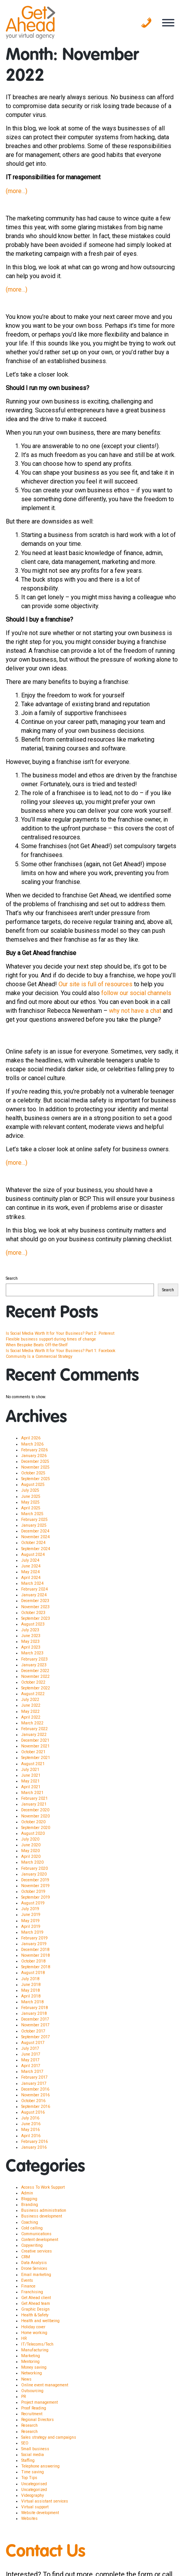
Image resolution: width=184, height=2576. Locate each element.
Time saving (32, 2471)
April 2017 (30, 2065)
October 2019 (33, 1891)
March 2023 (32, 1653)
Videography (32, 2495)
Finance (28, 2286)
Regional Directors (37, 2419)
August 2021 (33, 1763)
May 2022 (30, 1711)
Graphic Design (35, 2309)
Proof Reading (33, 2408)
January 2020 (34, 1874)
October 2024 (33, 1542)
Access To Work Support (43, 2187)
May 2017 (30, 2059)
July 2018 (30, 1978)
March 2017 (32, 2071)
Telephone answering (40, 2466)
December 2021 (35, 1740)
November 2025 (35, 1467)
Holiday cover (33, 2326)
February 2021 (34, 1798)
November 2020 (35, 1816)
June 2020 (30, 1844)
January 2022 (34, 1734)
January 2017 (34, 2083)
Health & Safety (35, 2315)
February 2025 (34, 1519)
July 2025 (30, 1490)
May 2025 (30, 1502)
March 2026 (32, 1444)
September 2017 (35, 2036)
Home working (34, 2332)
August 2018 (33, 1972)
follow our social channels (136, 993)
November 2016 (35, 2094)
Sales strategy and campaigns (48, 2437)
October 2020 (33, 1821)
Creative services (36, 2251)
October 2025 (33, 1473)
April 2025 (30, 1508)
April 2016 (30, 2135)
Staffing (28, 2460)
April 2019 (30, 1926)
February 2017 (34, 2077)
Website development (40, 2512)
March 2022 (32, 1723)
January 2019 (34, 1943)
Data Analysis (34, 2262)
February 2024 (34, 1589)
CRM (25, 2256)
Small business (35, 2448)
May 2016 (30, 2129)
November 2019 (35, 1885)
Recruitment (31, 2413)
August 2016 (33, 2112)
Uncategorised (34, 2483)
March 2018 (32, 2001)
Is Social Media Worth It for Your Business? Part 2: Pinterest (60, 1333)
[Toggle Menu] (168, 22)
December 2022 (35, 1670)
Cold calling (32, 2228)
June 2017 (30, 2054)
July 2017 (30, 2048)
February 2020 (34, 1868)
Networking (31, 2373)
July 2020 (30, 1839)
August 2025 (33, 1484)
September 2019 (35, 1897)
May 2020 (30, 1850)
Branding (29, 2204)
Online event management (44, 2385)
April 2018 (30, 1996)
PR (23, 2396)
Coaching (29, 2222)
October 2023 (33, 1612)
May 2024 (30, 1571)
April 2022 (30, 1717)
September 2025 (35, 1478)
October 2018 (33, 1961)
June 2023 (30, 1635)
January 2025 (34, 1525)
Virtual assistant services (44, 2501)
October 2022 (33, 1682)
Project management (39, 2402)
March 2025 (32, 1513)
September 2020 (35, 1827)
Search (12, 1278)
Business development (41, 2216)
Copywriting (32, 2245)
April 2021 (30, 1786)
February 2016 (34, 2141)
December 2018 (35, 1949)
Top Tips (29, 2477)
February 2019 (34, 1938)
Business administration (43, 2210)
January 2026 (34, 1455)
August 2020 (33, 1833)
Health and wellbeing (40, 2320)
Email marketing (36, 2274)
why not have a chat (135, 1010)
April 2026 (30, 1438)
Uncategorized (34, 2489)
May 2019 (30, 1920)
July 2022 (30, 1699)
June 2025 (30, 1496)
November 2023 (35, 1606)
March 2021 (32, 1792)
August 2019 (33, 1903)
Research (29, 2425)
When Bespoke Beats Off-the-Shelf (37, 1344)
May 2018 (30, 1990)
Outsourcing (32, 2390)
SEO (24, 2443)
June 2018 (30, 1984)
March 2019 (32, 1932)
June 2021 (30, 1775)
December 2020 (35, 1809)
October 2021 (33, 1751)
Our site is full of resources (95, 984)
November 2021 (35, 1746)
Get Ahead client (36, 2297)
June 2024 (30, 1566)
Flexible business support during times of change (51, 1339)
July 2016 (30, 2118)
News (26, 2379)
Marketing (30, 2355)
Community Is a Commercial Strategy (39, 1356)
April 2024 (30, 1577)
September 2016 (35, 2106)
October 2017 (33, 2031)
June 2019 (30, 1914)
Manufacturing (35, 2350)
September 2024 (35, 1548)
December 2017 (35, 2019)
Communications (36, 2233)
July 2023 (30, 1629)
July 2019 (30, 1908)
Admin (27, 2193)
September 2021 (35, 1757)
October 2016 (33, 2100)
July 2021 (30, 1769)
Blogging (29, 2198)
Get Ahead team (35, 2303)
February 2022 (34, 1728)
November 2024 (35, 1536)
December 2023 (35, 1600)
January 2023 (34, 1664)
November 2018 (35, 1955)
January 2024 (34, 1594)
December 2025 (35, 1461)
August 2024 (33, 1554)
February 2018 (34, 2007)
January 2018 (34, 2013)
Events (27, 2280)
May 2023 (30, 1641)
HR (24, 2338)
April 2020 (30, 1856)
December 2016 (35, 2089)
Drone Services (34, 2268)
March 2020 (32, 1862)
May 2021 (30, 1781)
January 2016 (34, 2147)
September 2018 (35, 1966)
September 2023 (35, 1618)
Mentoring (30, 2361)
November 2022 (35, 1676)
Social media (32, 2454)
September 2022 (35, 1688)
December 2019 (35, 1879)
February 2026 (34, 1449)
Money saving (34, 2367)
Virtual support (35, 2506)
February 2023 (34, 1659)
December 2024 (35, 1531)
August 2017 (33, 2042)
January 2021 (34, 1804)
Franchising (32, 2291)
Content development (39, 2239)
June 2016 (30, 2123)
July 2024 (30, 1560)
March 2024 (32, 1583)
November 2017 (35, 2024)
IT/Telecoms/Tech (37, 2344)
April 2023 (30, 1647)
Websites (29, 2518)
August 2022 (33, 1693)
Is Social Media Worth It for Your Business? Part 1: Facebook (60, 1350)
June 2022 (30, 1705)
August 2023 (33, 1624)
